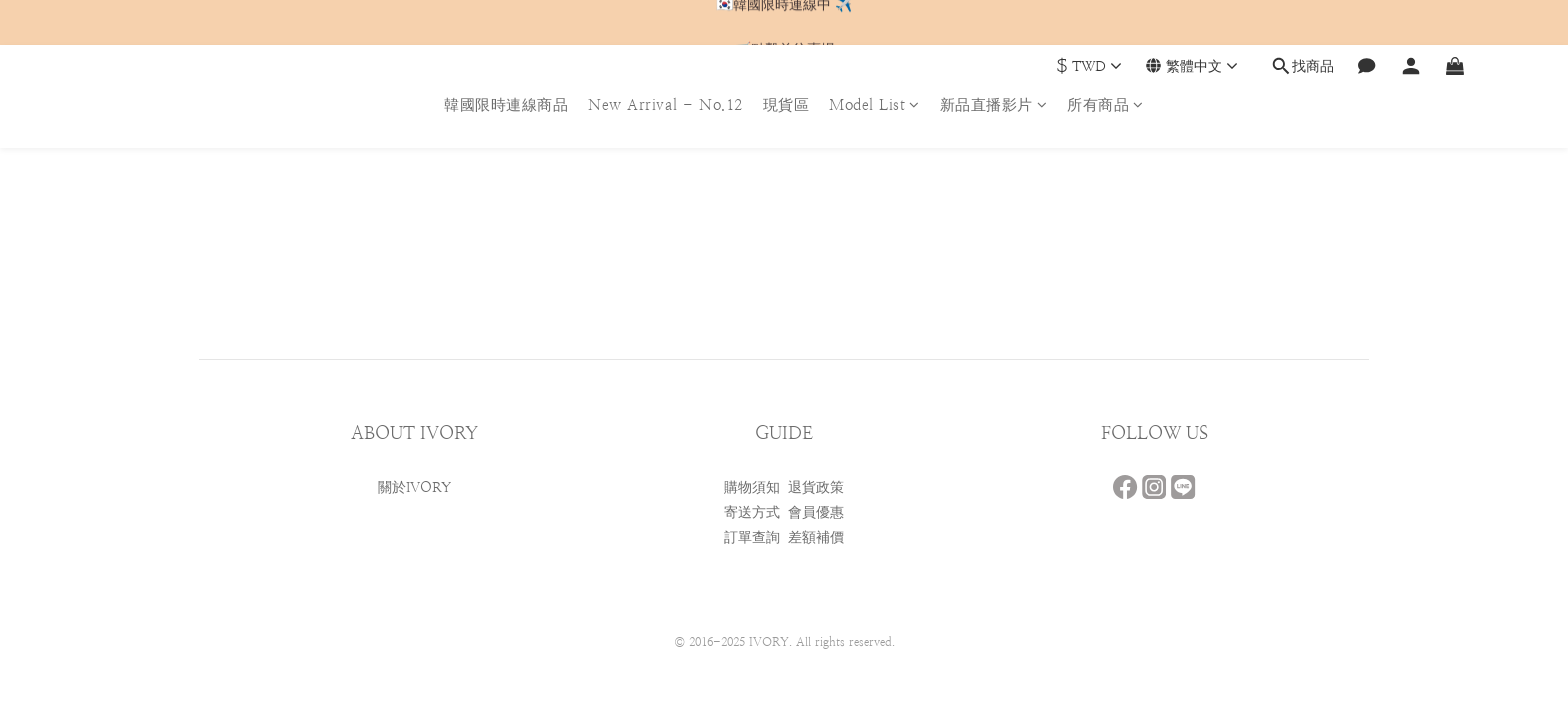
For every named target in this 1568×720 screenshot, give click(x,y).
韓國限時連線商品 (506, 104)
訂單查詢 (752, 537)
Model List (874, 104)
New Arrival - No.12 (665, 104)
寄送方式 (752, 512)
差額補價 (816, 537)
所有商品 (1105, 104)
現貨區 (786, 104)
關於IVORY (414, 487)
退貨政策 (816, 487)
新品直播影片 (994, 104)
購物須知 (752, 487)
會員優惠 (816, 512)
